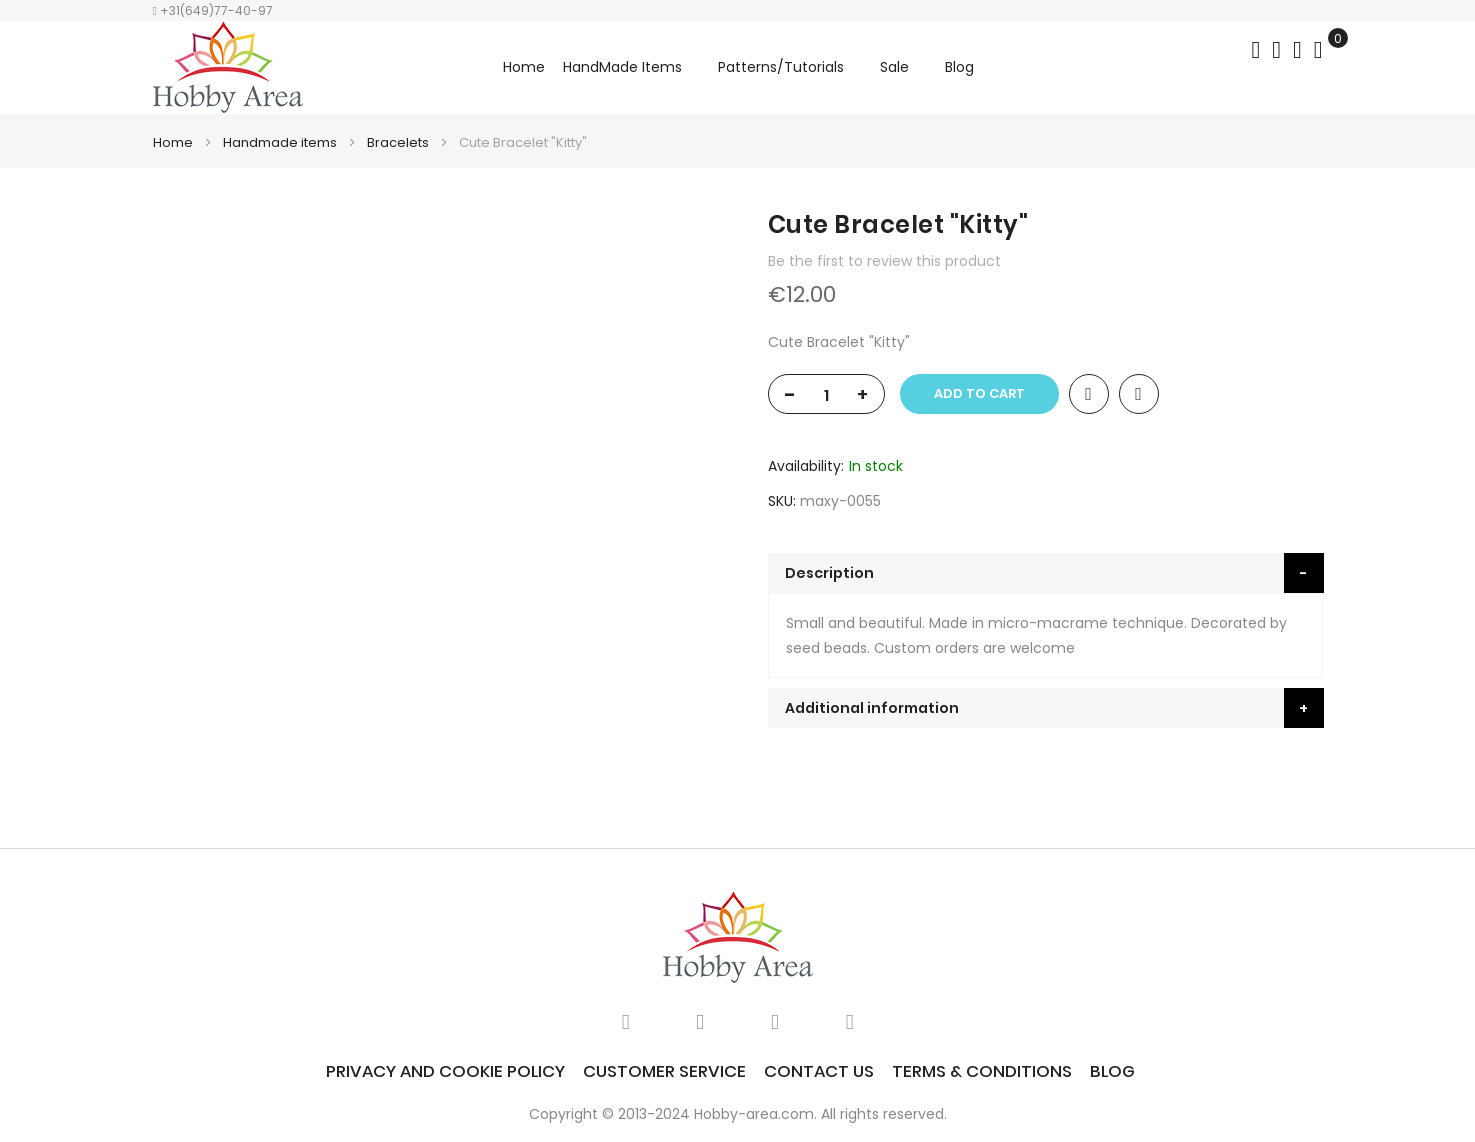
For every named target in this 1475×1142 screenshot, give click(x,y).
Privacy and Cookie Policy (445, 1071)
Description (829, 573)
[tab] (1046, 573)
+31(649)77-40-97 (213, 10)
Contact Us (819, 1071)
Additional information (872, 708)
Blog (1112, 1071)
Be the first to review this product (884, 261)
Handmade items (280, 142)
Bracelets (398, 142)
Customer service (664, 1071)
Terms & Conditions (982, 1071)
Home (524, 67)
